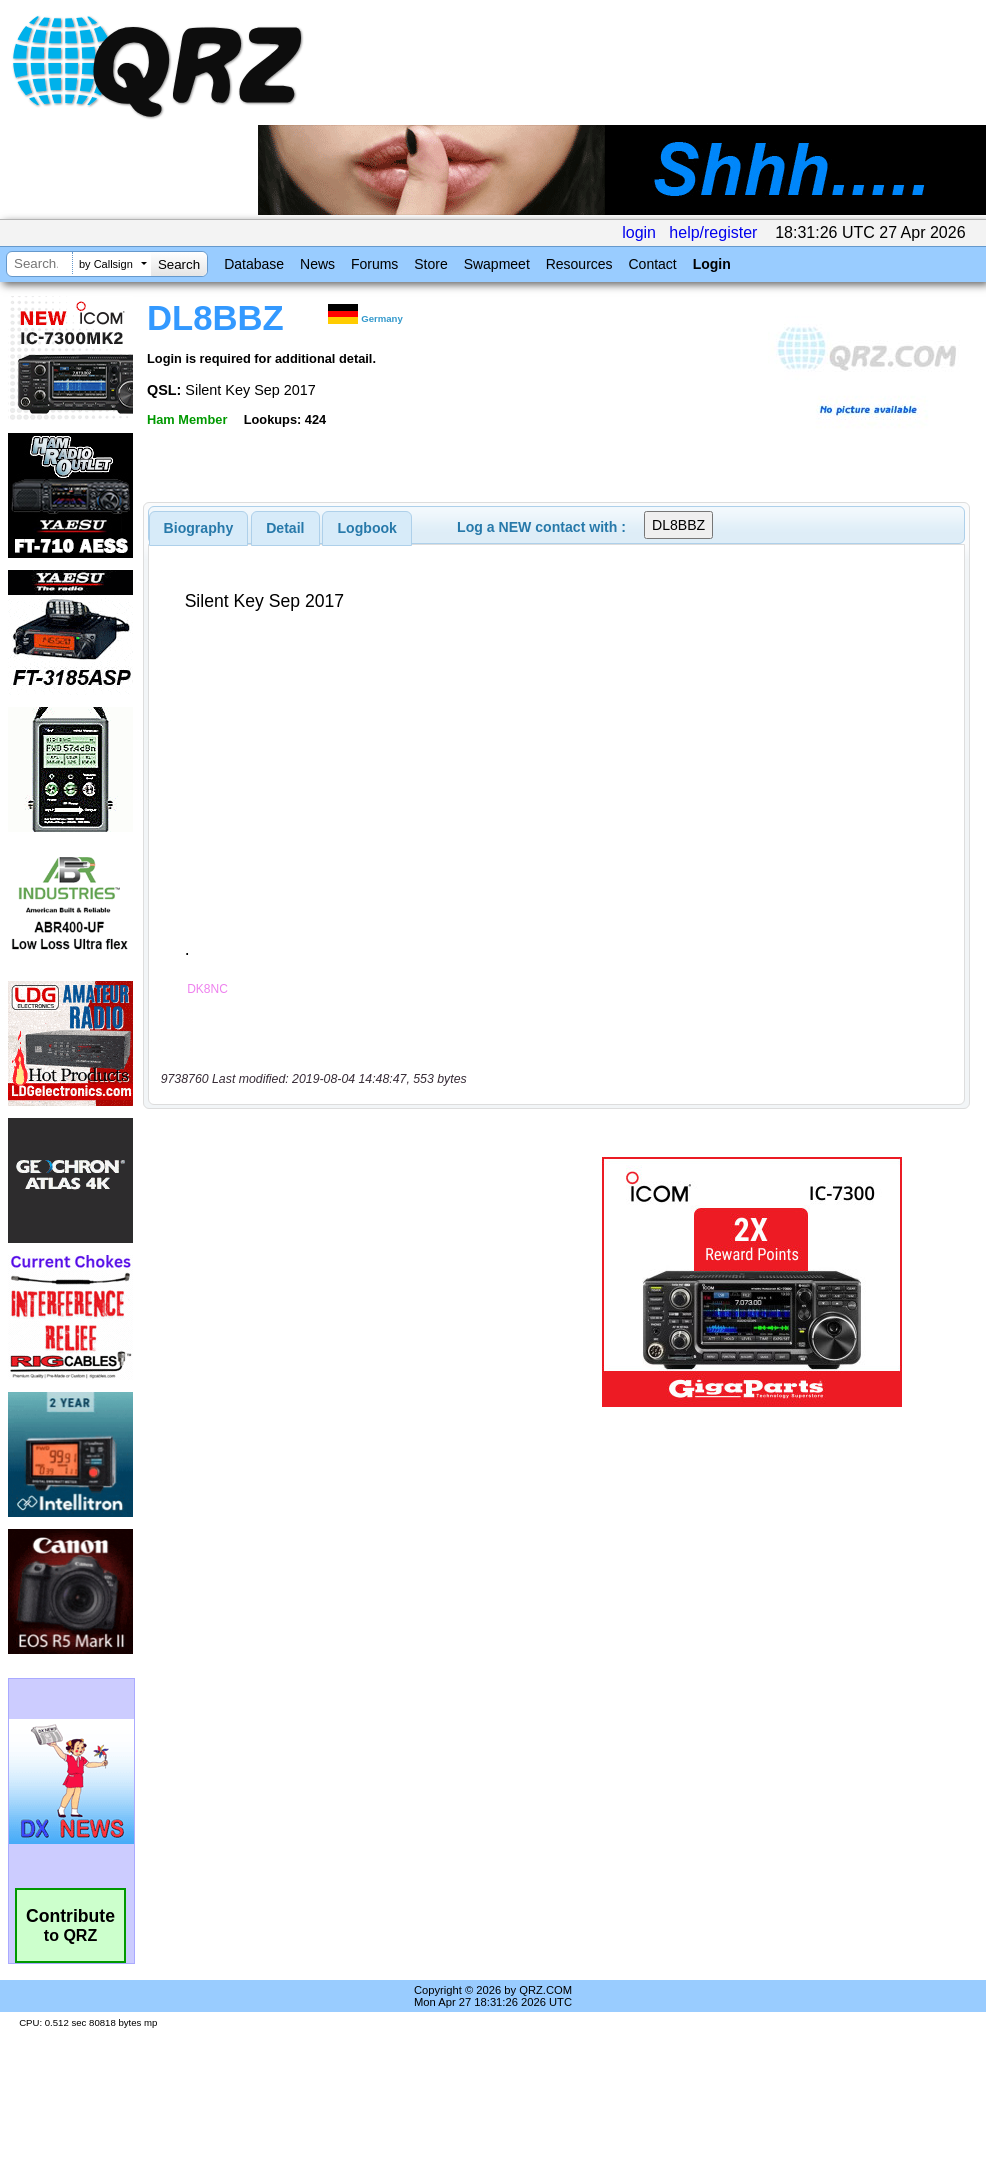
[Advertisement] (355, 1282)
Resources (579, 264)
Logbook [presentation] (367, 528)
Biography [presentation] (199, 528)
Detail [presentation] (285, 528)
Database (254, 264)
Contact (652, 264)
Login (712, 264)
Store (430, 264)
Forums (374, 264)
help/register (713, 232)
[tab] (199, 528)
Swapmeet (497, 264)
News (317, 264)
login (639, 232)
